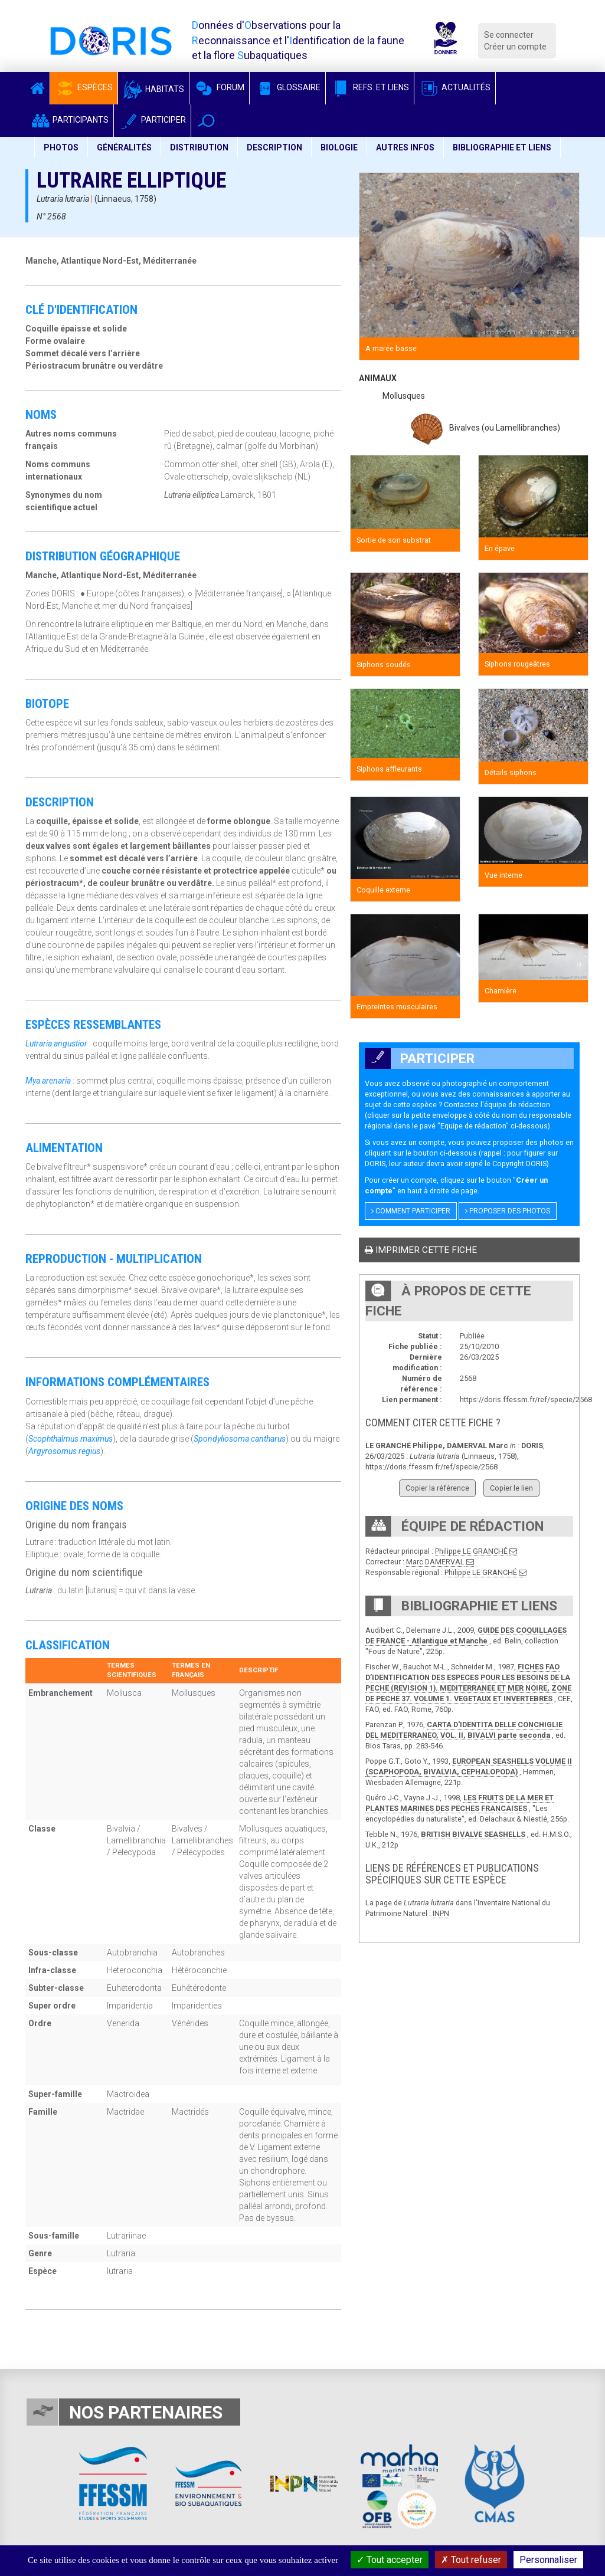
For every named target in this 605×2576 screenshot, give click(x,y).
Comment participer (410, 1211)
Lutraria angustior (56, 1043)
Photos (61, 147)
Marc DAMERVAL (435, 1561)
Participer (152, 119)
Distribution (199, 147)
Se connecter (509, 35)
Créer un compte (515, 46)
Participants (69, 119)
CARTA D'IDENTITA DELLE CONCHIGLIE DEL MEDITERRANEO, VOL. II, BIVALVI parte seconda (464, 1730)
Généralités (124, 147)
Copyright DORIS (519, 1163)
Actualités (454, 87)
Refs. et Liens (370, 87)
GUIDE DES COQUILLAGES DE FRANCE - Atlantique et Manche (466, 1635)
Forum (219, 87)
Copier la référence (437, 1488)
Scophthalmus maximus (70, 1438)
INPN (441, 1913)
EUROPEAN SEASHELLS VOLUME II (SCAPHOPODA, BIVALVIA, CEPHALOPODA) (468, 1766)
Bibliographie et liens (502, 147)
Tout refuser (471, 2559)
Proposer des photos (507, 1211)
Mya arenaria (48, 1080)
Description (274, 147)
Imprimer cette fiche (421, 1250)
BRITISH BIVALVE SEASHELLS (473, 1834)
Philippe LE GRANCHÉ (471, 1551)
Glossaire (287, 87)
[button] (206, 120)
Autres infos (405, 147)
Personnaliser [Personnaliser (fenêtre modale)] (548, 2559)
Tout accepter (390, 2559)
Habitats (153, 89)
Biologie (339, 147)
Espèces (84, 87)
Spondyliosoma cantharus (240, 1438)
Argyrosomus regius (64, 1451)
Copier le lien (511, 1488)
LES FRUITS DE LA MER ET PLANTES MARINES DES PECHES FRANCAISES (459, 1803)
